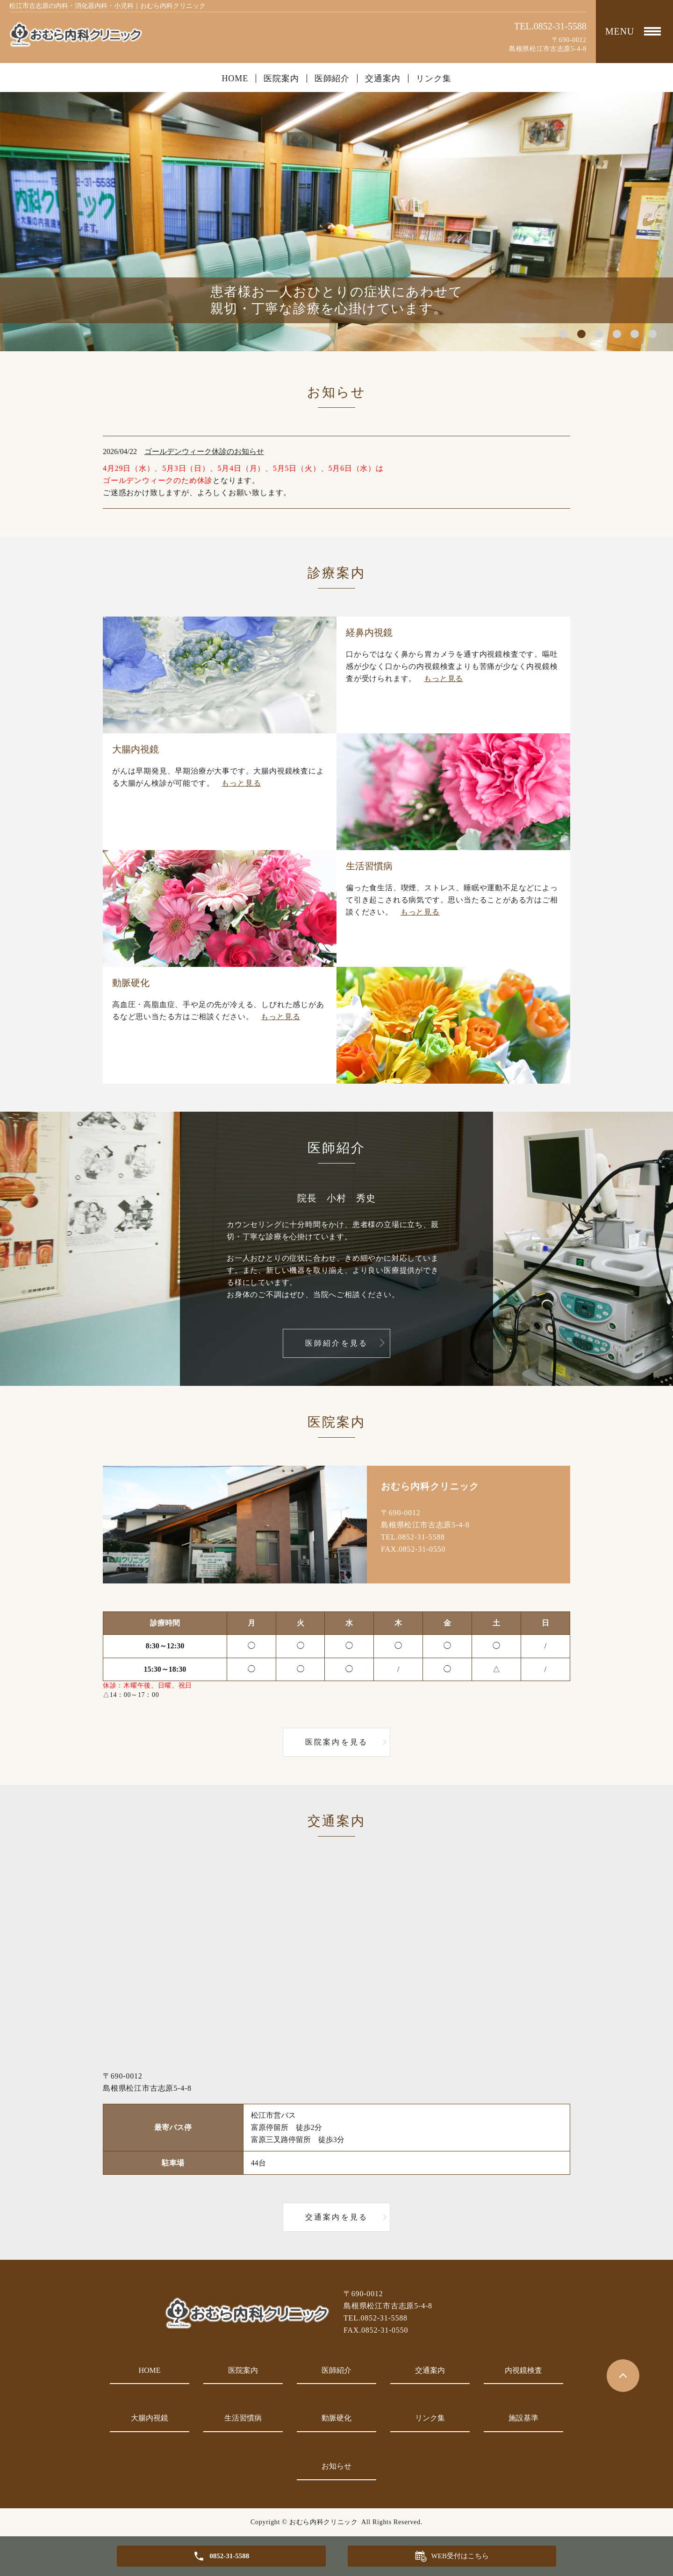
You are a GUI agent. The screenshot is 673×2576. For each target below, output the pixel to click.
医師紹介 (332, 78)
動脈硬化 (336, 2418)
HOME (235, 78)
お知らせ (336, 2466)
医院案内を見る (336, 1742)
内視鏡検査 (523, 2370)
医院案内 (281, 78)
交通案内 (383, 78)
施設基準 (523, 2418)
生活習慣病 (243, 2418)
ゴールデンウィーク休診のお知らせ (204, 451)
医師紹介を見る (336, 1343)
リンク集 (433, 78)
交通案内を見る (336, 2217)
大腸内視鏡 (149, 2418)
